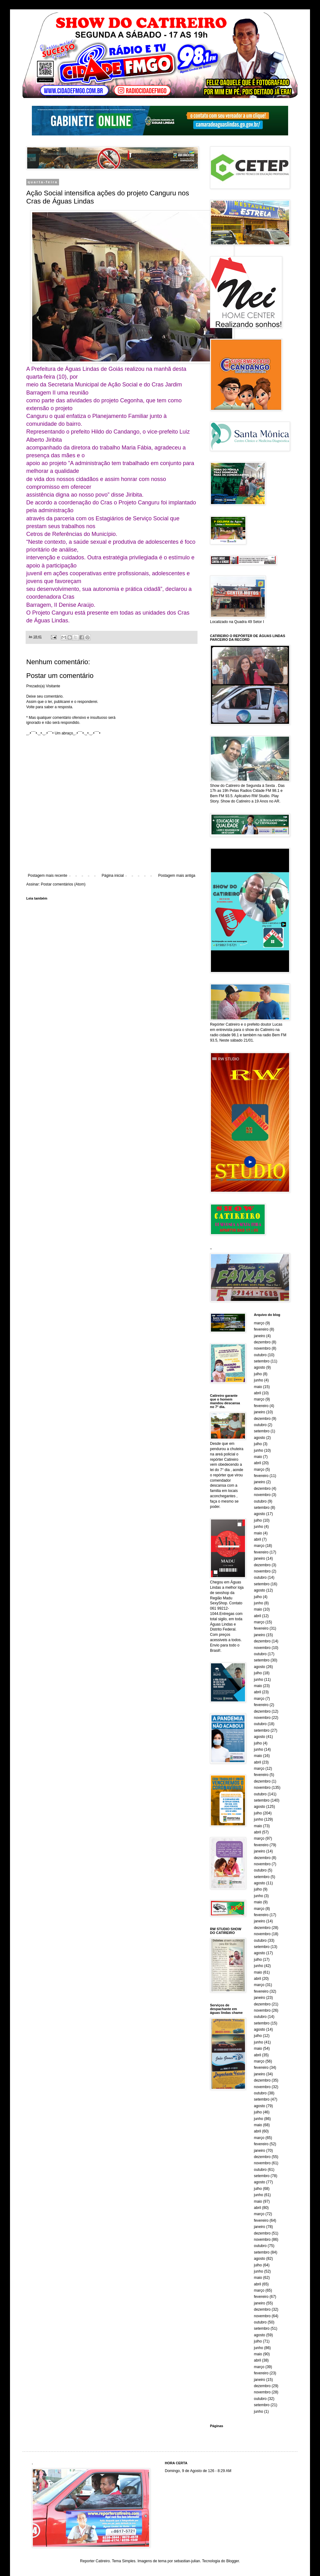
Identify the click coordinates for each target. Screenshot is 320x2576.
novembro (262, 1348)
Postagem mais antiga (176, 875)
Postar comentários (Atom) (63, 884)
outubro (260, 1355)
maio (258, 1387)
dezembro (262, 1342)
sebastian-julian (187, 2561)
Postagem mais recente (47, 875)
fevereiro (261, 1329)
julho (258, 1374)
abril (257, 1393)
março (259, 1323)
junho (258, 1380)
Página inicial (113, 875)
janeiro (259, 1336)
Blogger (232, 2561)
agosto (259, 1367)
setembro (262, 1361)
